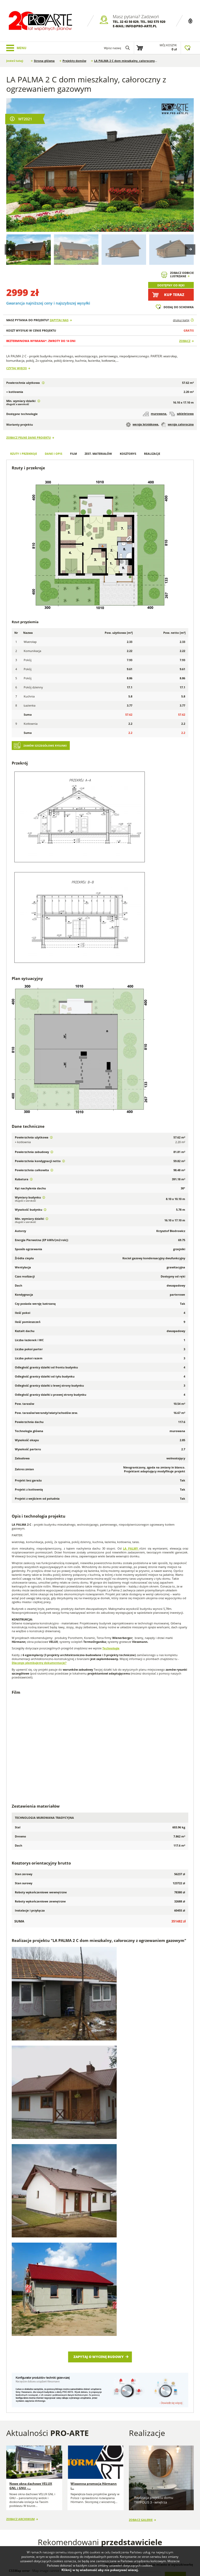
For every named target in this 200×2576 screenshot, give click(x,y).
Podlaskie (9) (161, 2327)
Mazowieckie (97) (117, 2321)
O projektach (19, 2476)
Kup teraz (174, 294)
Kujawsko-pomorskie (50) (170, 2305)
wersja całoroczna (177, 424)
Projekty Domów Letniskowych (141, 2512)
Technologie (111, 1648)
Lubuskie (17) (161, 2310)
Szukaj (174, 2290)
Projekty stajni (163, 2487)
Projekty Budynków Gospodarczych (142, 2496)
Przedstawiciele (62, 2483)
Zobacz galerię (141, 2232)
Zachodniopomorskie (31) (170, 2343)
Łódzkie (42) (113, 2316)
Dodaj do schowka (179, 307)
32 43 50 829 (129, 21)
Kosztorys (128, 454)
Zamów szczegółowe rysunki (45, 745)
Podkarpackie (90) (118, 2327)
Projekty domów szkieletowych (168, 2474)
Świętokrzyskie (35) (119, 2338)
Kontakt (15, 2490)
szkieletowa (181, 414)
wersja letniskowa (142, 424)
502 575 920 (156, 21)
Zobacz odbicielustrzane (182, 274)
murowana (155, 414)
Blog (94, 2469)
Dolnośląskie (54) (117, 2305)
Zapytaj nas (59, 320)
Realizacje (152, 454)
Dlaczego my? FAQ (23, 2469)
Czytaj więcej (16, 368)
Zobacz (184, 341)
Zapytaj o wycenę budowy (98, 2071)
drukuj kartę (181, 320)
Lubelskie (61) (114, 2310)
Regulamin (18, 2483)
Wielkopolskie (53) (118, 2343)
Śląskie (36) (160, 2332)
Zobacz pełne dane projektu (28, 437)
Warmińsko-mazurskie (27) (171, 2338)
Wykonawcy (59, 2476)
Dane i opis (53, 454)
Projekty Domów (137, 2471)
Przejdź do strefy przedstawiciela (128, 2360)
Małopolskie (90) (164, 2316)
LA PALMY (131, 1548)
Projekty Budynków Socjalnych (165, 2501)
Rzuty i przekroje (23, 454)
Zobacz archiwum (20, 2233)
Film (73, 454)
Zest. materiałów (98, 454)
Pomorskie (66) (116, 2332)
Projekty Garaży (137, 2483)
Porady (56, 2469)
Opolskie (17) (161, 2321)
